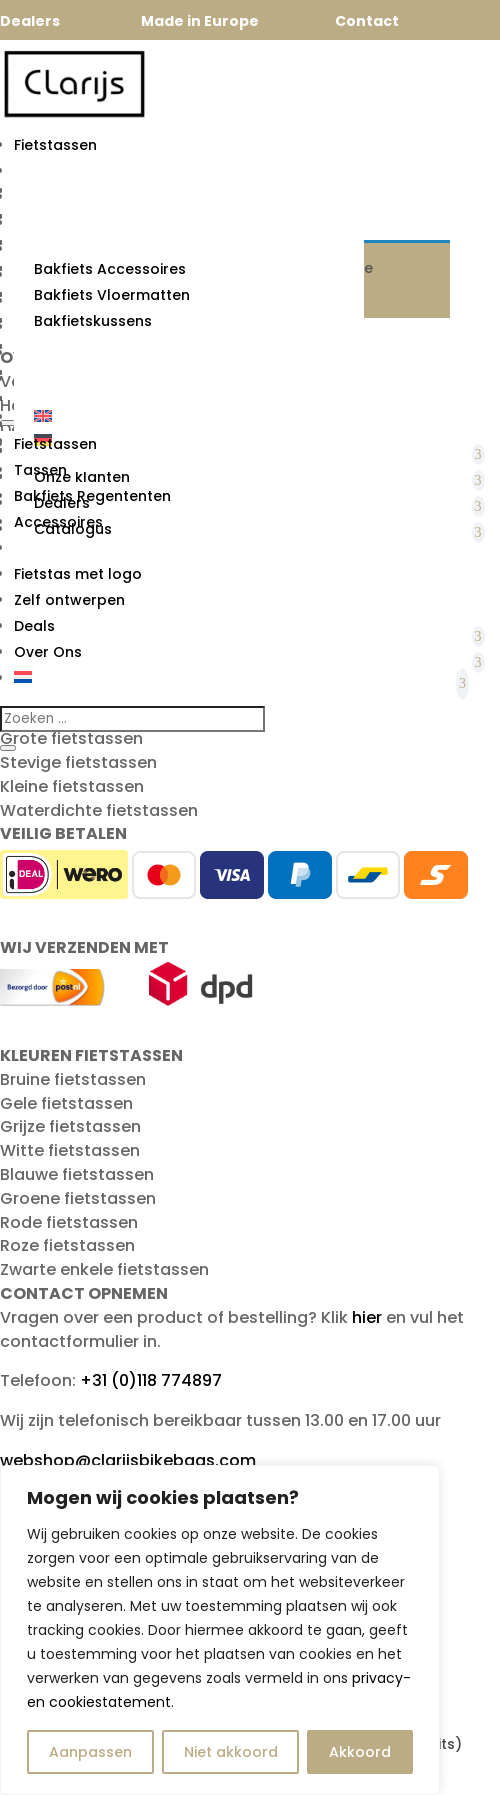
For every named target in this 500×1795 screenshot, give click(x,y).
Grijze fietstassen (70, 1126)
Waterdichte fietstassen (99, 810)
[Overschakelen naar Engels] (189, 416)
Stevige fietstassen (78, 762)
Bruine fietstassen (73, 1079)
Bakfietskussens (93, 321)
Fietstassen (55, 145)
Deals (34, 626)
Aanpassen (90, 1752)
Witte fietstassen (70, 1150)
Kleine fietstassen (72, 786)
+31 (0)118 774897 (151, 1380)
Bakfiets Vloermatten (112, 295)
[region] (220, 1630)
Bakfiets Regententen (92, 496)
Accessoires (58, 522)
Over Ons (48, 652)
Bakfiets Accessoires (110, 269)
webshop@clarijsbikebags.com (128, 1460)
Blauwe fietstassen (77, 1174)
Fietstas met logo (78, 574)
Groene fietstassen (78, 1198)
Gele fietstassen (66, 1103)
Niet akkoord (231, 1752)
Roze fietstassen (67, 1245)
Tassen (40, 470)
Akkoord (360, 1752)
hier (367, 1317)
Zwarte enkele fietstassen (104, 1269)
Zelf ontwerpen (69, 600)
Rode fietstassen (69, 1222)
